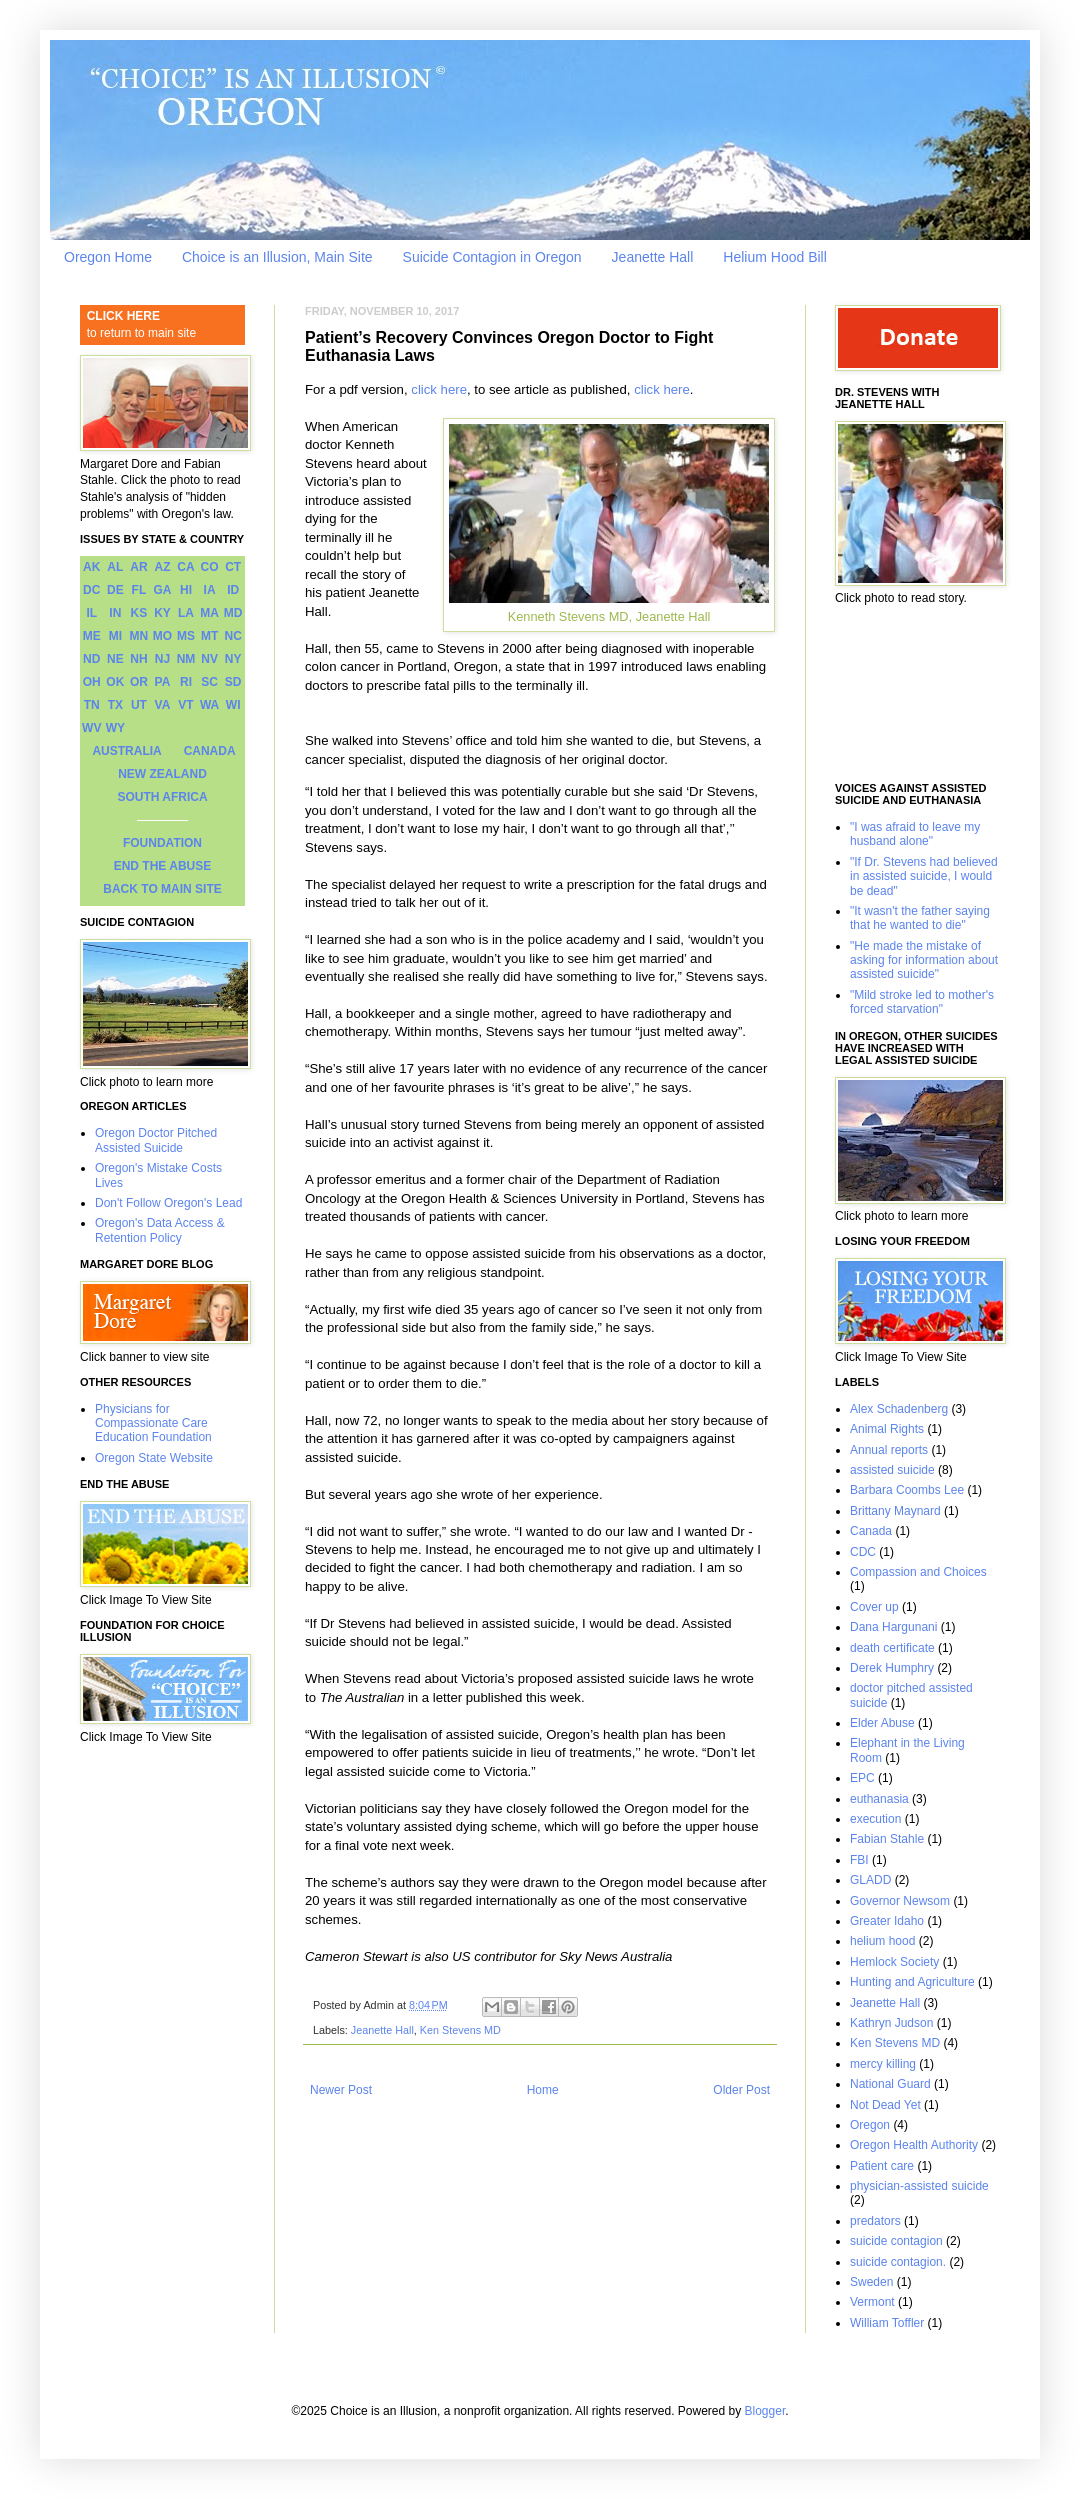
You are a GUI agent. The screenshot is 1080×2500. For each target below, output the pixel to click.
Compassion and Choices (918, 1572)
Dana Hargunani (893, 1627)
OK (115, 682)
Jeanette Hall (653, 257)
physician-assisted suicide (919, 2186)
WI (233, 705)
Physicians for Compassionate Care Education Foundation (153, 1423)
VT (185, 705)
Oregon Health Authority (914, 2145)
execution (875, 1819)
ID (233, 590)
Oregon (870, 2125)
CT (233, 567)
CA (185, 567)
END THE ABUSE (163, 866)
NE (115, 659)
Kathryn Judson (891, 2023)
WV (91, 728)
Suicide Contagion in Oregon (492, 257)
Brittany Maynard (895, 1511)
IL (91, 613)
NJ (162, 659)
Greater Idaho (887, 1921)
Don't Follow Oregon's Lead (168, 1203)
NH (138, 659)
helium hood (882, 1941)
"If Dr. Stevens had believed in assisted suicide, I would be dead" (924, 876)
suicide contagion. (898, 2262)
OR (139, 682)
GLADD (870, 1880)
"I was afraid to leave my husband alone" (915, 834)
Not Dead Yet (885, 2105)
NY (233, 659)
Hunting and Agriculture (912, 1982)
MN (139, 636)
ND (91, 659)
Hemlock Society (894, 1962)
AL (115, 567)
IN (115, 613)
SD (233, 682)
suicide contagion (896, 2241)
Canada (871, 1531)
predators (875, 2221)
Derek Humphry (892, 1668)
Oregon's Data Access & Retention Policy (160, 1230)
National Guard (890, 2084)
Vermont (872, 2302)
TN (92, 705)
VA (163, 705)
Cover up (874, 1607)
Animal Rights (887, 1429)
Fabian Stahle (887, 1839)
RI (186, 682)
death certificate (892, 1648)
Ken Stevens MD (460, 2030)
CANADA (210, 751)
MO (162, 636)
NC (233, 636)
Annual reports (889, 1450)
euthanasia (879, 1799)
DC (91, 590)
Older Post (741, 2090)
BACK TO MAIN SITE (162, 889)
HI (186, 590)
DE (115, 590)
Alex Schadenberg (899, 1409)
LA (186, 613)
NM (186, 659)
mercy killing (883, 2064)
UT (139, 705)
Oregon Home (108, 257)
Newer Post (341, 2090)
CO (210, 567)
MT (209, 636)
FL (139, 590)
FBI (859, 1860)
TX (115, 705)
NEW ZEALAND (162, 774)
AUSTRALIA (126, 751)
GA (162, 590)
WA (209, 705)
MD (233, 613)
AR (138, 567)
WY (115, 728)
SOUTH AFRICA (162, 797)
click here (439, 389)
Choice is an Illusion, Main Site (277, 257)
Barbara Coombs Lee (907, 1490)
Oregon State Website (154, 1458)
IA (210, 590)
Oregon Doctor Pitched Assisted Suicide (156, 1140)
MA (209, 613)
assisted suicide (892, 1470)
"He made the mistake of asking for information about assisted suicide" (924, 960)
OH (92, 682)
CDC (863, 1552)
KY (162, 613)
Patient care (882, 2166)
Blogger (765, 2411)
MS (186, 636)
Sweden (871, 2282)
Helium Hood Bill (774, 257)
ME (92, 636)
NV (209, 659)
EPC (862, 1778)
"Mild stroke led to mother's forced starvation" (922, 1002)
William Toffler (887, 2323)
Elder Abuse (882, 1723)
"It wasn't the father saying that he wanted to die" (920, 918)
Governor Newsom (900, 1901)
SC (209, 682)
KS (139, 613)
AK (91, 567)
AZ (162, 567)
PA (163, 682)
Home (543, 2090)
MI (115, 636)
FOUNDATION (162, 843)
